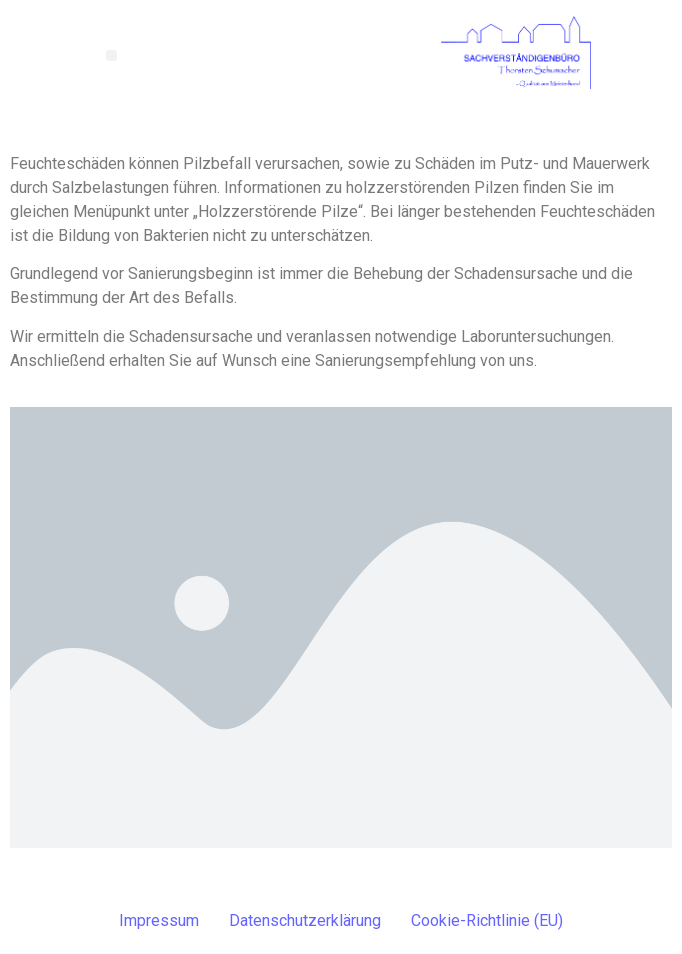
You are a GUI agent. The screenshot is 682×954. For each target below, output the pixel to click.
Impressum (159, 920)
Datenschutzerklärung (305, 920)
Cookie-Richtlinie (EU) (487, 920)
